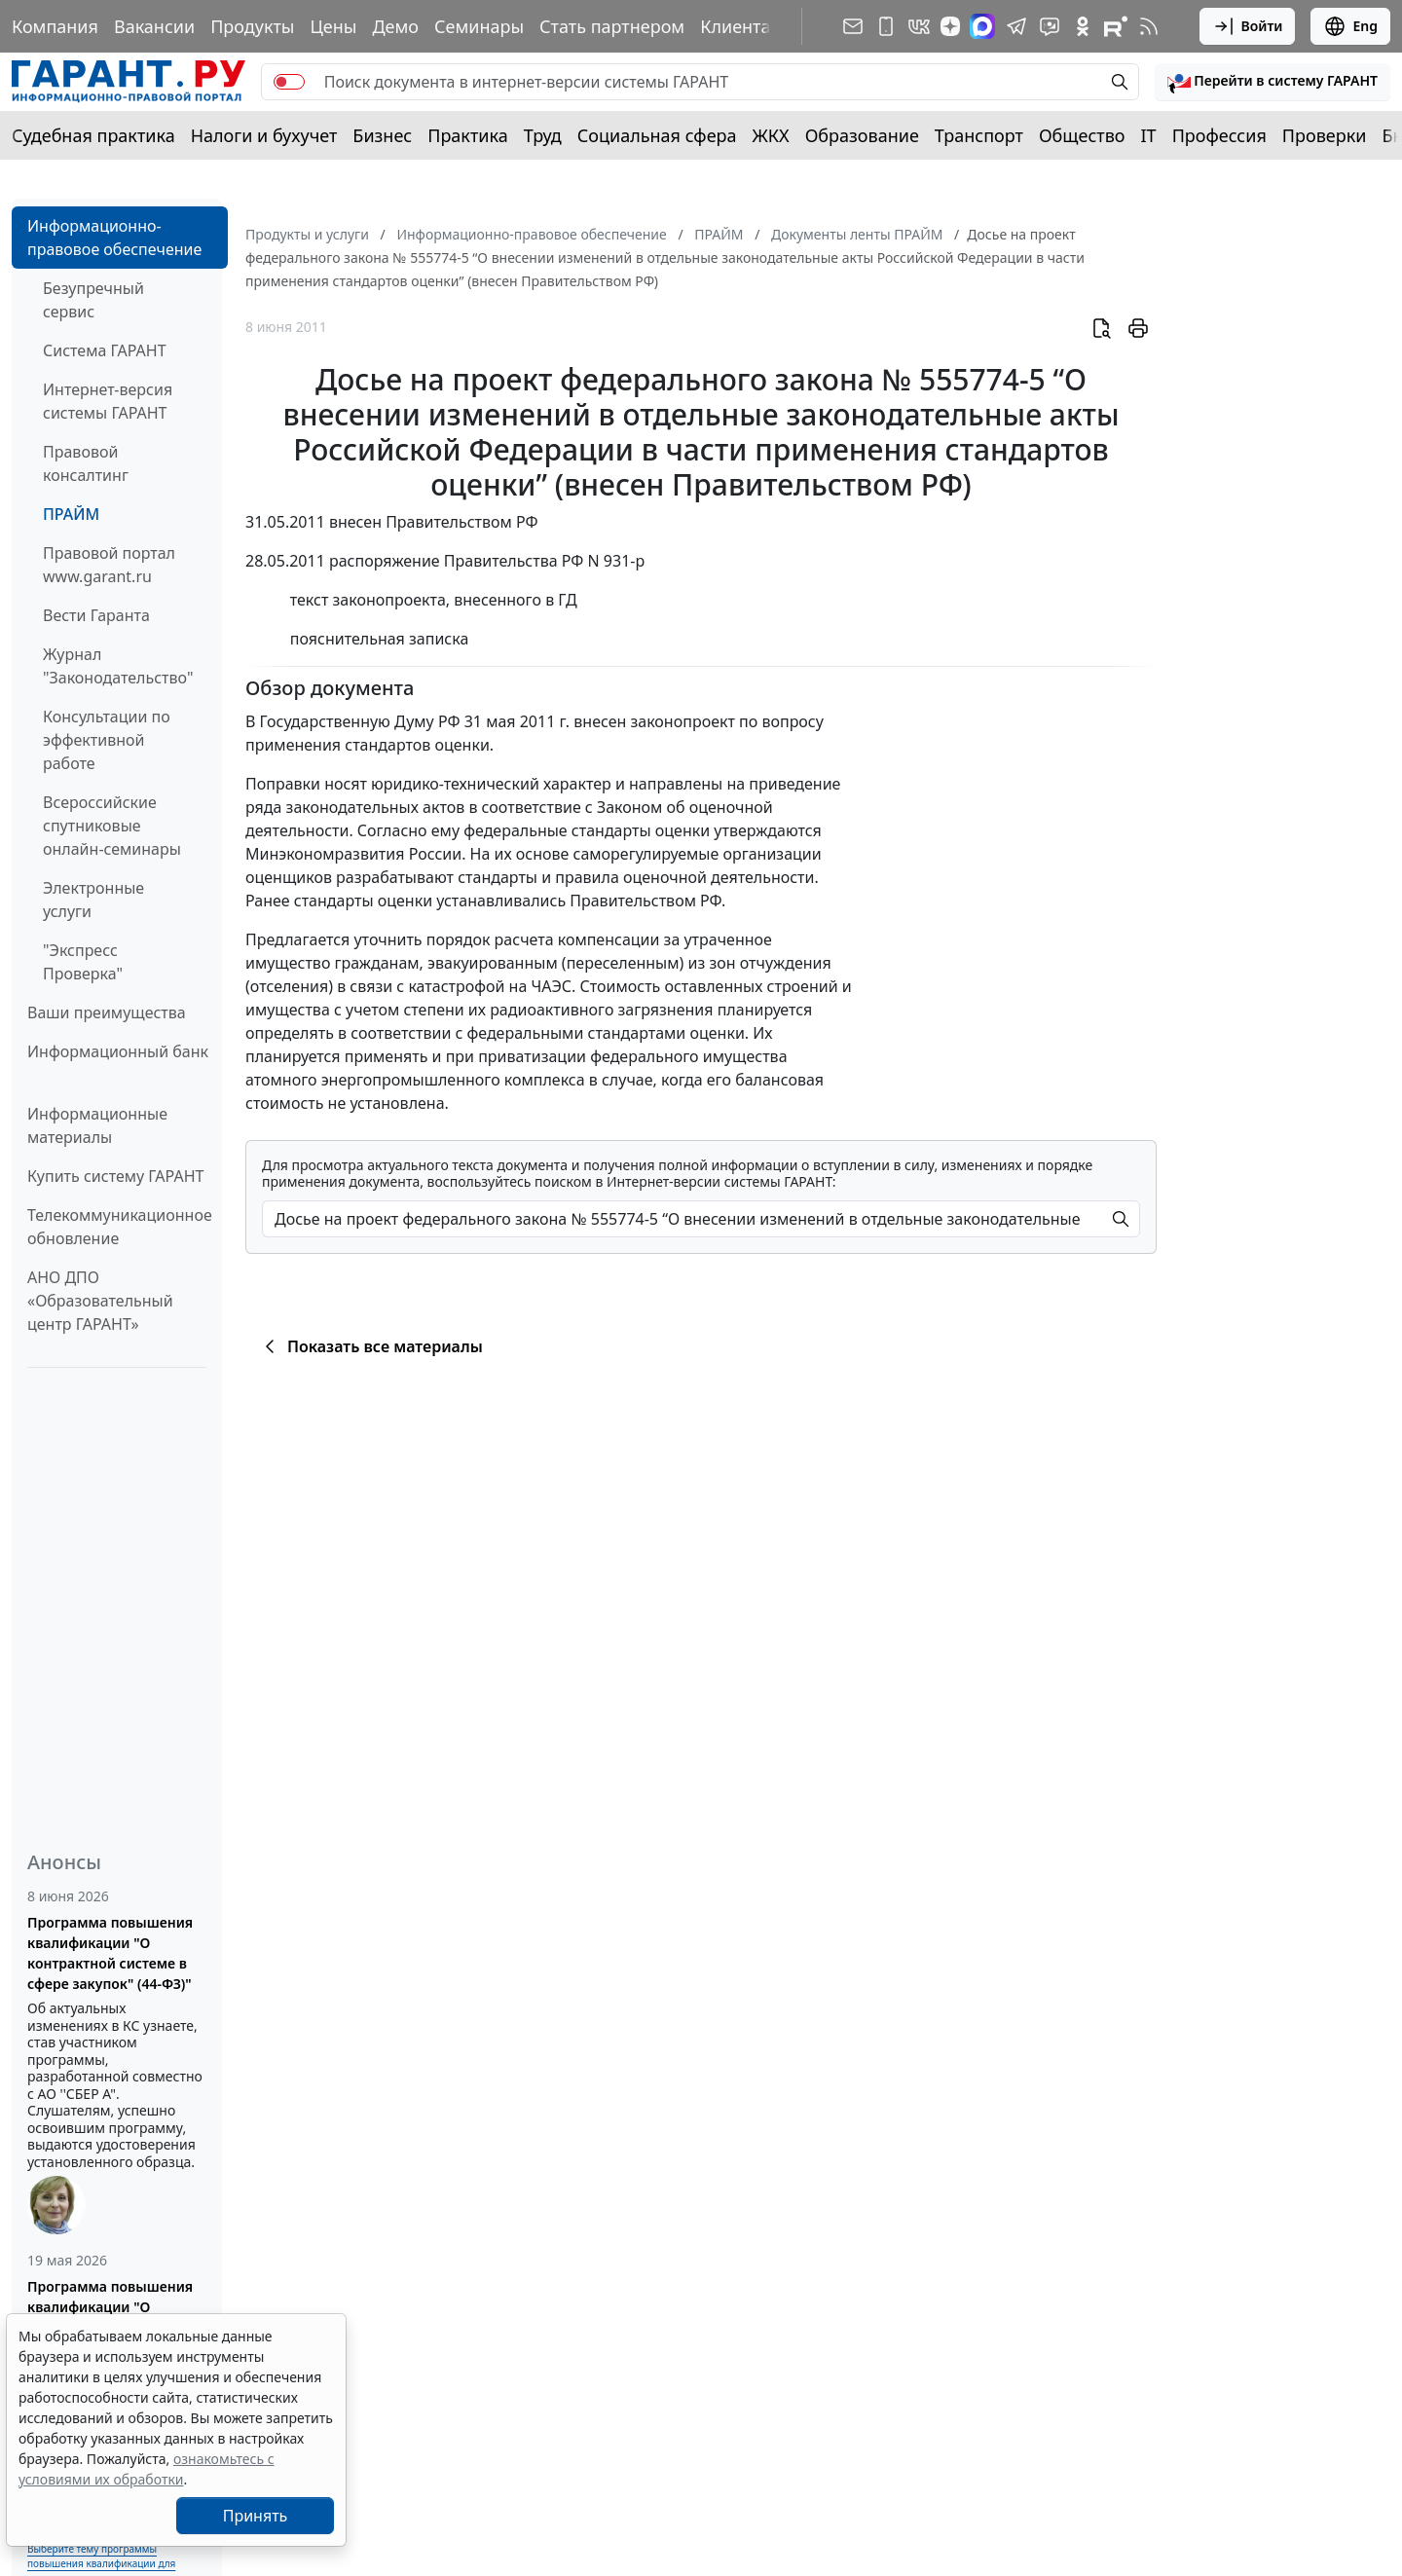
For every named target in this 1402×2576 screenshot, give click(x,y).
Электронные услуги (93, 899)
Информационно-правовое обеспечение (114, 237)
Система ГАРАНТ (104, 350)
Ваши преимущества (106, 1012)
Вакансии (154, 26)
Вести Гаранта (96, 615)
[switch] (289, 82)
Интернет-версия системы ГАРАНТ (107, 401)
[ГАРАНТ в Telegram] (1016, 26)
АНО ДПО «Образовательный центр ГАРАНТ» (100, 1301)
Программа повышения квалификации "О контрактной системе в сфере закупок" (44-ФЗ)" (110, 1953)
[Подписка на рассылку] (853, 26)
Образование (862, 135)
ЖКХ (771, 135)
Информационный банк (117, 1051)
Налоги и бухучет (264, 135)
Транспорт (979, 135)
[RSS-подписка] (1149, 26)
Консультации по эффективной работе (106, 740)
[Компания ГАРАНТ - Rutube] (1115, 26)
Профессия (1219, 135)
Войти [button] (1247, 26)
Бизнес (382, 135)
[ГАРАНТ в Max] (982, 26)
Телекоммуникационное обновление (119, 1226)
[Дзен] (950, 26)
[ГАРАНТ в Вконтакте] (919, 26)
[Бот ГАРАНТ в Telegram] (1049, 26)
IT (1149, 135)
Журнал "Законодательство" (118, 666)
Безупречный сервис (93, 299)
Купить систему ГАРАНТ (115, 1176)
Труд (543, 135)
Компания (55, 26)
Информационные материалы (97, 1125)
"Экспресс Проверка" (83, 961)
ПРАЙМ (71, 514)
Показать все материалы (370, 1346)
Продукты (252, 26)
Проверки (1324, 135)
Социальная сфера (657, 135)
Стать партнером (611, 26)
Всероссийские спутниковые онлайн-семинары (112, 825)
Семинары (479, 26)
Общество (1082, 135)
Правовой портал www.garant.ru (109, 564)
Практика (467, 135)
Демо (395, 26)
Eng (1350, 26)
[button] (1272, 81)
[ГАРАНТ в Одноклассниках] (1082, 26)
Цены (333, 26)
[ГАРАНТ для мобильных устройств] (886, 26)
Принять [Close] (255, 2515)
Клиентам (742, 26)
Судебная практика (93, 135)
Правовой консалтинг (86, 463)
